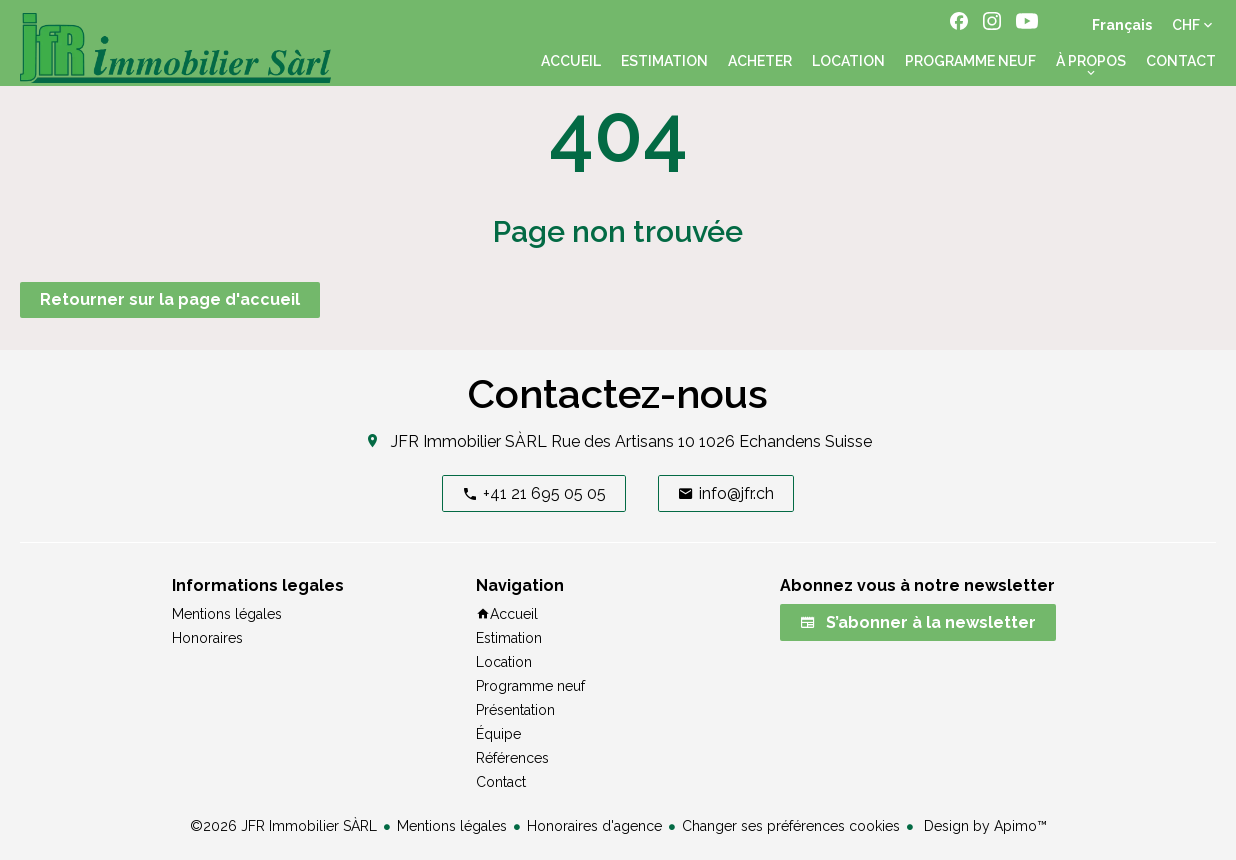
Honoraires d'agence (594, 826)
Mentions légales (452, 826)
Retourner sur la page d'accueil (170, 299)
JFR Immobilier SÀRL (469, 441)
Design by (983, 826)
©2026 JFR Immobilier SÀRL (283, 826)
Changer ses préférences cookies (791, 826)
